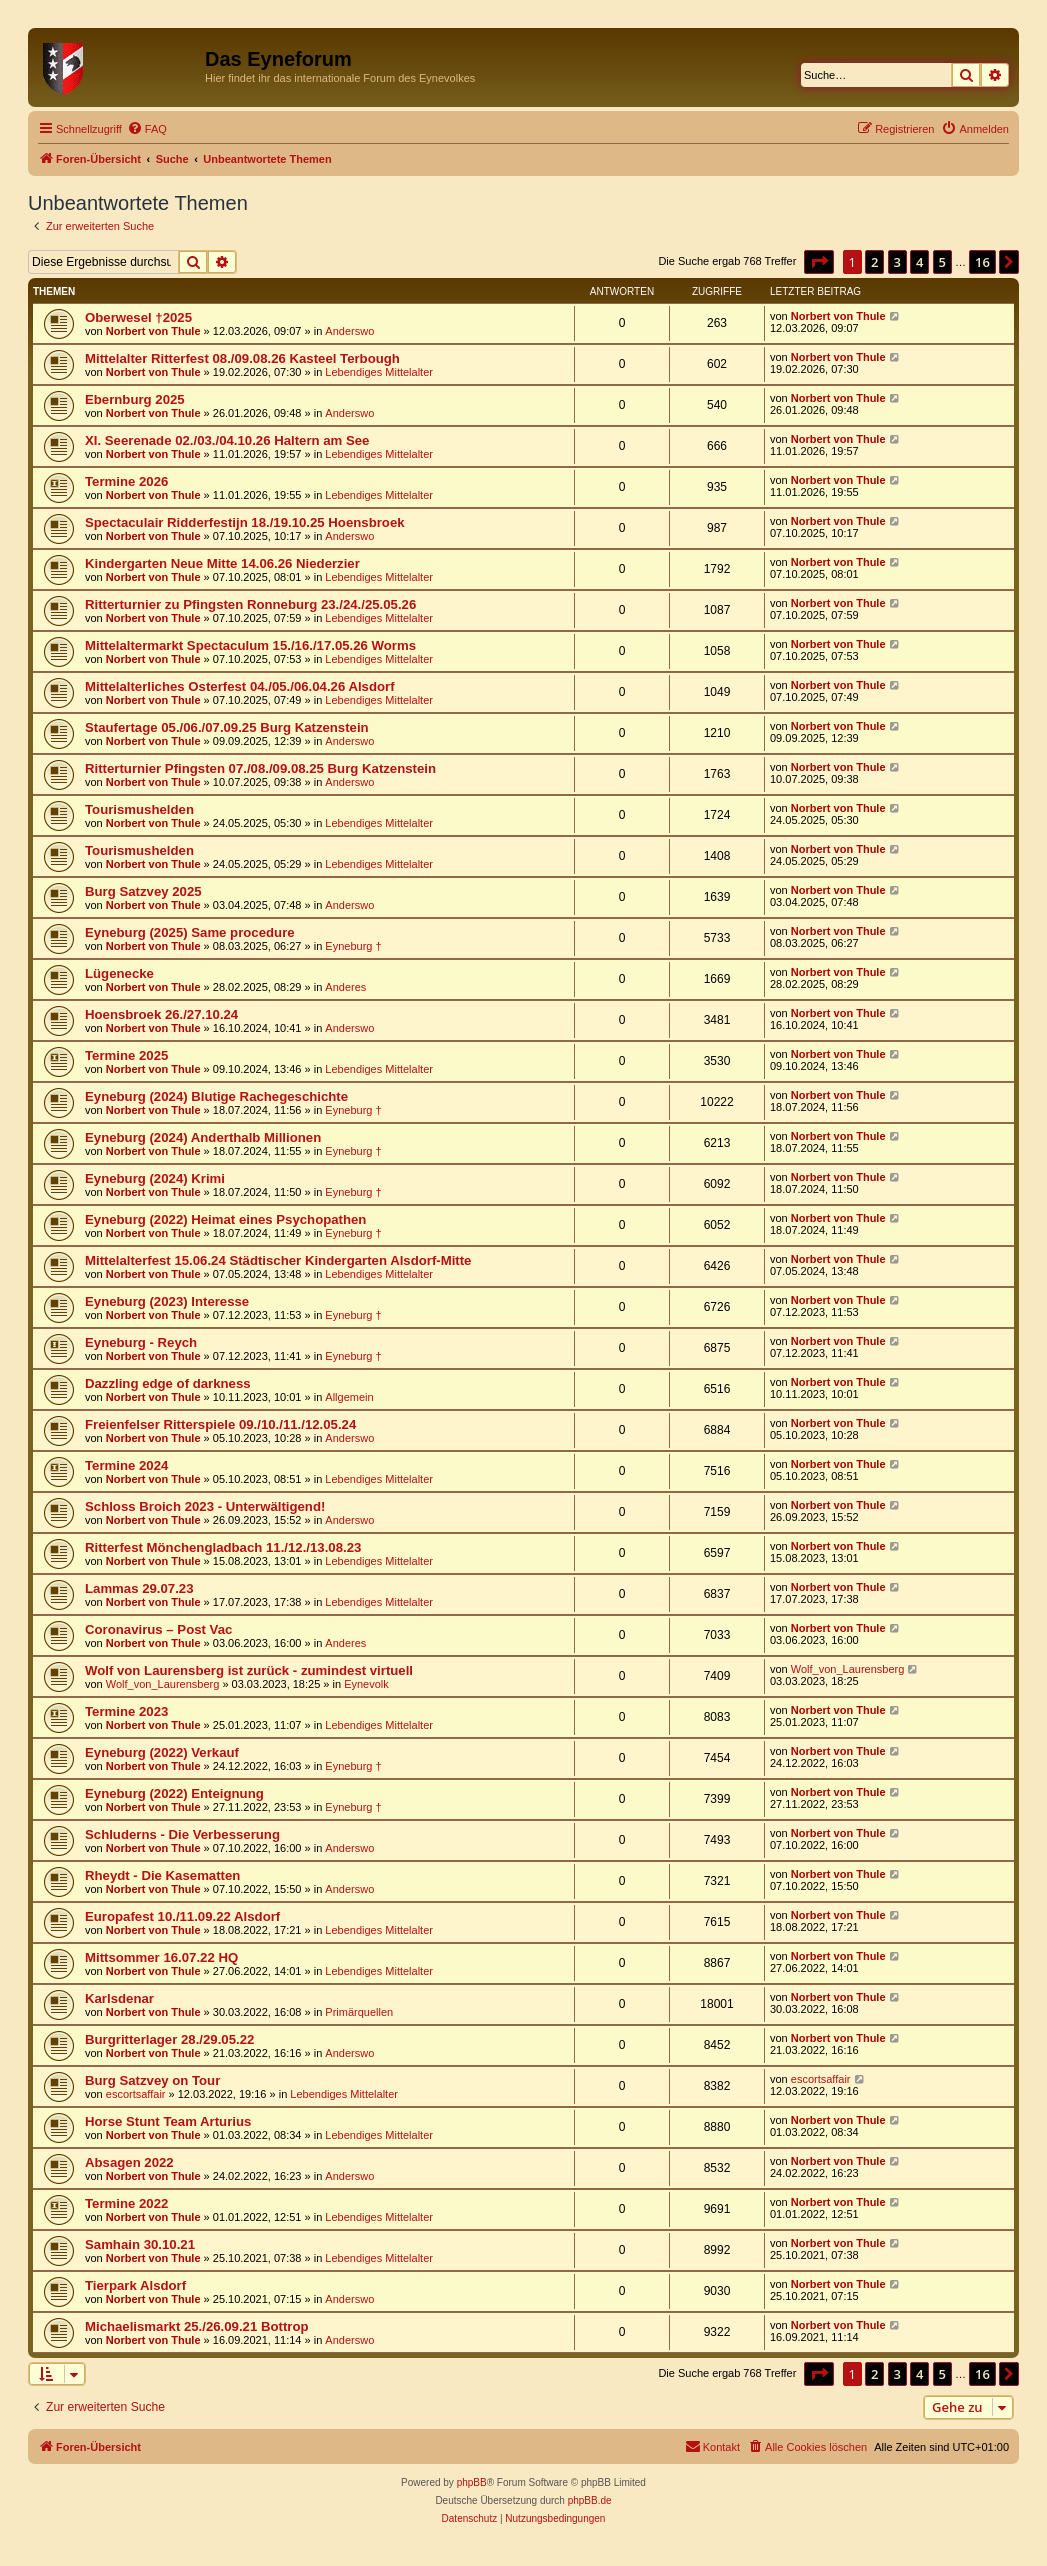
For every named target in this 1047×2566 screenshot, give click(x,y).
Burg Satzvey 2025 (143, 891)
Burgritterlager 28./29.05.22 (169, 2039)
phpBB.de (590, 2500)
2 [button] (874, 262)
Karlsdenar (119, 1998)
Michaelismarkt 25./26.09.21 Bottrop (197, 2326)
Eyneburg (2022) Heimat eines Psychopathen (225, 1219)
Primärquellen (359, 2012)
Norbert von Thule (153, 331)
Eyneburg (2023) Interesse (167, 1301)
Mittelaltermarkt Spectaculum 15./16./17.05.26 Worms (250, 645)
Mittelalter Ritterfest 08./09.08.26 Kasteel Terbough (242, 358)
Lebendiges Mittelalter (379, 372)
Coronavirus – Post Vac (158, 1629)
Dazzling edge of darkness (168, 1383)
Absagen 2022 (129, 2162)
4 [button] (919, 262)
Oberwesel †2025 (138, 317)
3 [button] (897, 262)
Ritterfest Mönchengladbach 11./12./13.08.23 (223, 1547)
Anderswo (349, 331)
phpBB (472, 2482)
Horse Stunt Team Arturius (168, 2121)
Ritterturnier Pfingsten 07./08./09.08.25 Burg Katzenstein (260, 768)
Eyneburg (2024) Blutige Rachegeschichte (216, 1096)
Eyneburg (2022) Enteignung (174, 1793)
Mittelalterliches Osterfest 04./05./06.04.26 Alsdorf (240, 686)
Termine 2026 (126, 481)
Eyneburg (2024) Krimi (155, 1178)
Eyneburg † (353, 946)
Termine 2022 (126, 2203)
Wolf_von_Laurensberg (163, 1684)
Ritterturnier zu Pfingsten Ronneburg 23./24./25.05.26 (250, 604)
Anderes (345, 987)
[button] (819, 262)
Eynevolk (366, 1684)
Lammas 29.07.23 (139, 1588)
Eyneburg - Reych (141, 1342)
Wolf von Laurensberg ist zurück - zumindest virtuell (249, 1670)
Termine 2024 (126, 1465)
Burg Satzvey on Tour (152, 2080)
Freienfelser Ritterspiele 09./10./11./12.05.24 (220, 1424)
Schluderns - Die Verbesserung (182, 1834)
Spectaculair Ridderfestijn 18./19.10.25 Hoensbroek (245, 522)
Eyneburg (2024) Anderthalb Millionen (203, 1137)
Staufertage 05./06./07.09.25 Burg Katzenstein (227, 727)
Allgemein (349, 1397)
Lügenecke (119, 973)
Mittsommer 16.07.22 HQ (161, 1957)
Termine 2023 (126, 1711)
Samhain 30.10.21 (140, 2244)
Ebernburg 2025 (135, 399)
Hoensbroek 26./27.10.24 (161, 1014)
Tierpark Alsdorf (135, 2285)
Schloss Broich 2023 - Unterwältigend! (205, 1506)
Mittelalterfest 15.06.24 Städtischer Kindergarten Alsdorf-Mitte (278, 1260)
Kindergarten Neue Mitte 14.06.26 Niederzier (222, 563)
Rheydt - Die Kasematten (162, 1875)
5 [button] (942, 262)
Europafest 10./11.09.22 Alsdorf (182, 1916)
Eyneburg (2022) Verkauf (162, 1752)
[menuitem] (147, 129)
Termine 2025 (126, 1055)
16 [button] (982, 262)
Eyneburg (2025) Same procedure (190, 932)
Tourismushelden (139, 809)
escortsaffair (136, 2094)
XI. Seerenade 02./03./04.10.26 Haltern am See (227, 440)
